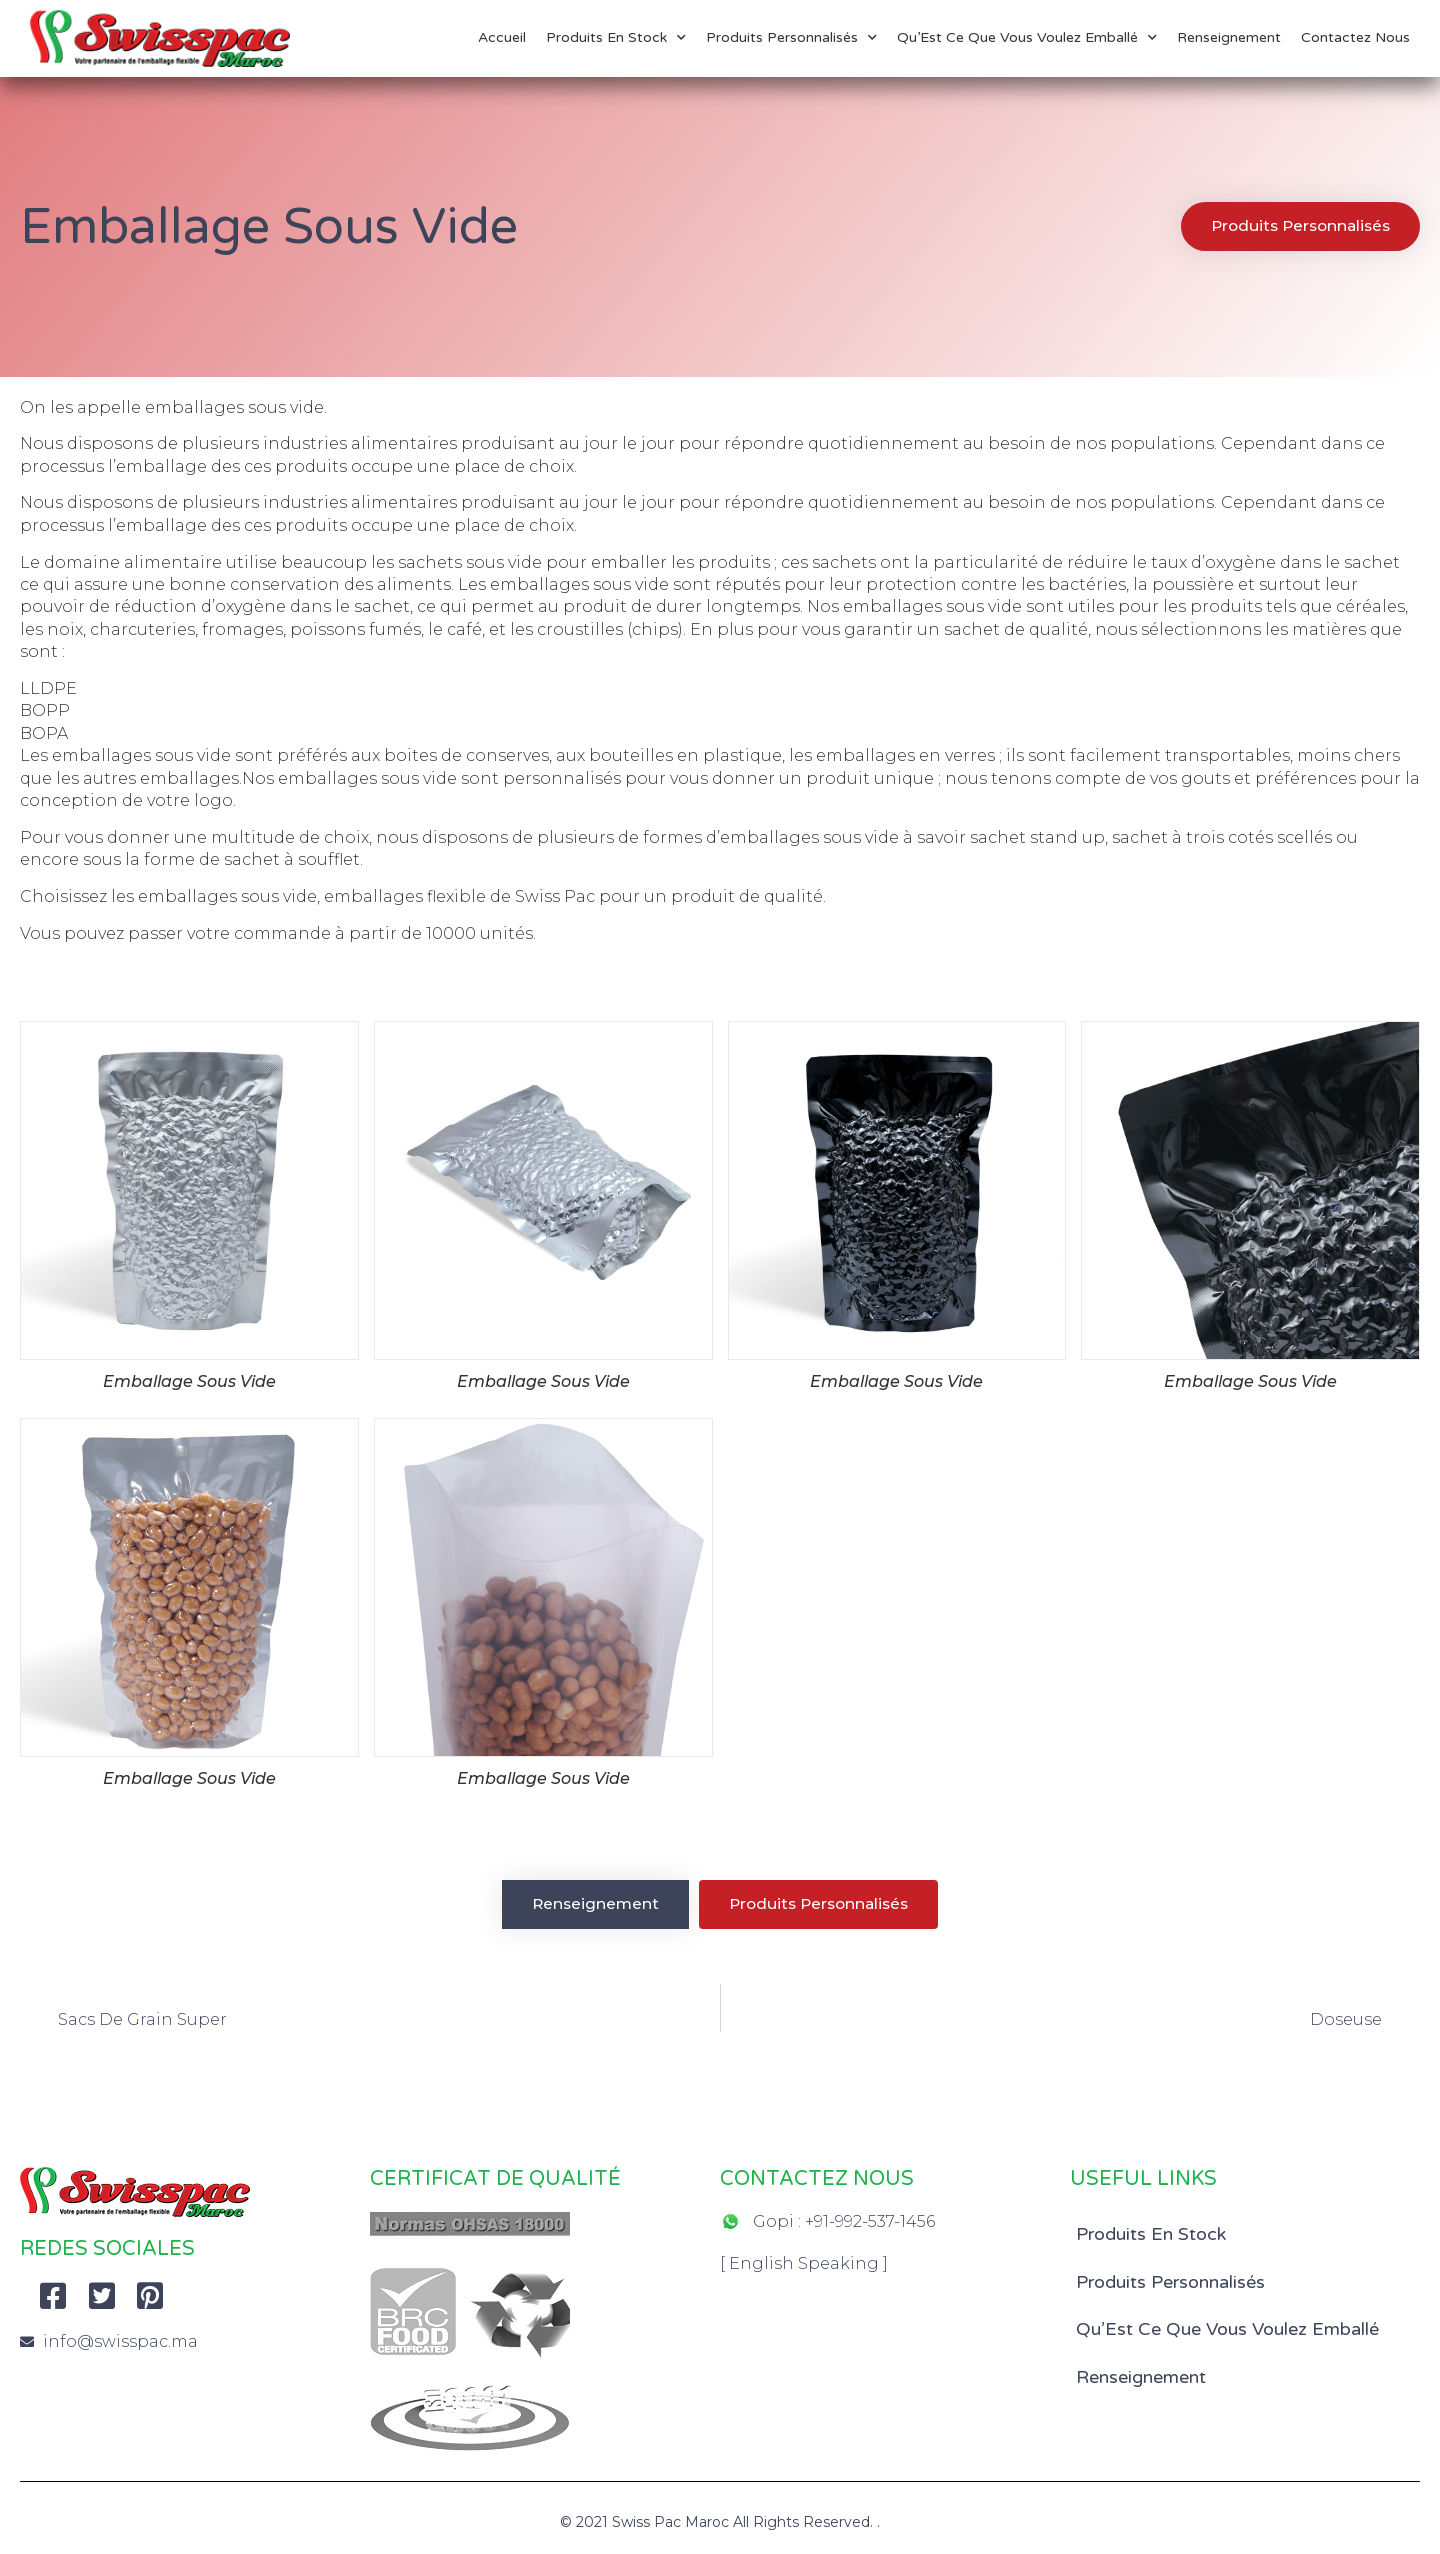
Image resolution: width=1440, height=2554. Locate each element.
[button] (1296, 226)
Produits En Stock (616, 38)
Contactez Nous (1355, 37)
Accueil (502, 37)
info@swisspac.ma (120, 2342)
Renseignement (1229, 37)
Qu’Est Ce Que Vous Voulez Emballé (1027, 38)
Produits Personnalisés (791, 38)
